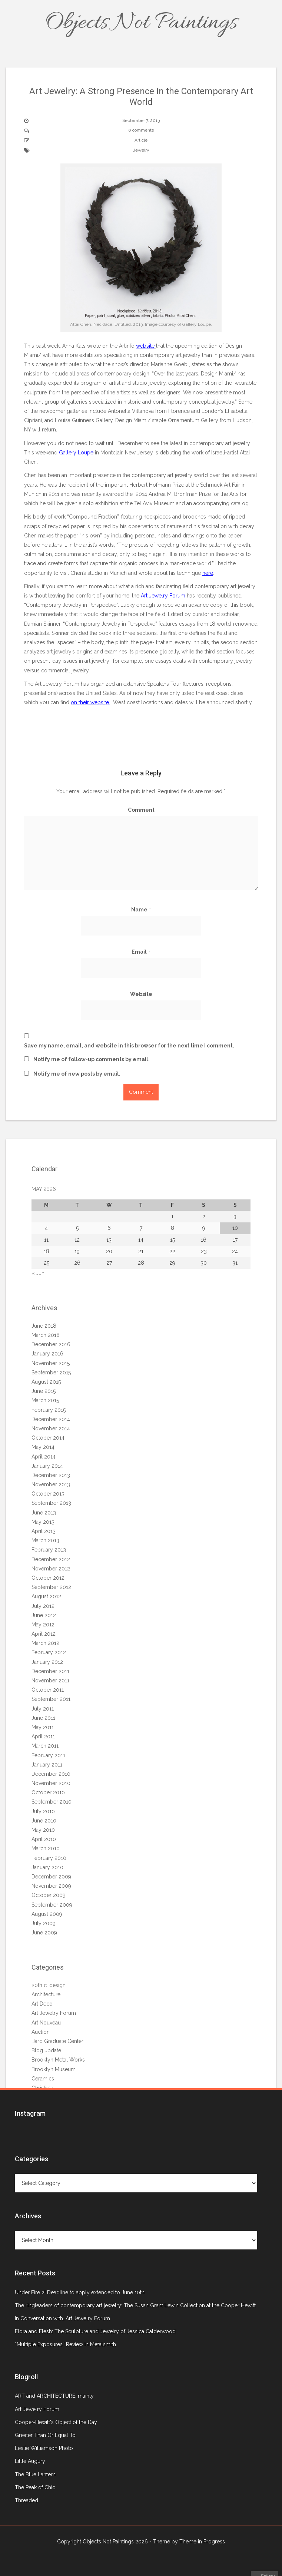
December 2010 (50, 1774)
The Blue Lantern (35, 2474)
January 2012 (47, 1662)
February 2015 (48, 1410)
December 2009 (51, 1877)
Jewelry (141, 150)
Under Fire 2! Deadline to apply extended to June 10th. (80, 2292)
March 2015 (45, 1400)
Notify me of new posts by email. (76, 1074)
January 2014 (47, 1466)
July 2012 (42, 1606)
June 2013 (43, 1513)
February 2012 (48, 1652)
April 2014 (43, 1457)
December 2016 (50, 1344)
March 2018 (45, 1335)
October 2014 (47, 1438)
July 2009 (43, 1923)
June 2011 (43, 1718)
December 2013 (50, 1475)
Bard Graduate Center (57, 2041)
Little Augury (30, 2461)
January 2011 (46, 1765)
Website (141, 994)
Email (141, 952)
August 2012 (46, 1596)
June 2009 (44, 1933)
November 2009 (51, 1886)
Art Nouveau (46, 2023)
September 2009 (51, 1905)
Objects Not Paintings (141, 23)
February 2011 (48, 1755)
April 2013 (43, 1531)
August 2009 (46, 1914)
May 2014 (42, 1447)
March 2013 (45, 1540)
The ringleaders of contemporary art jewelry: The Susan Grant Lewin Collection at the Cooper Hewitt (135, 2305)
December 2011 (50, 1671)
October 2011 (47, 1690)
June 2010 (43, 1821)
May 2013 (42, 1522)
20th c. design (48, 1985)
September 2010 (51, 1802)
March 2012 (45, 1643)
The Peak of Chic (35, 2487)
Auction (40, 2032)
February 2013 (48, 1550)
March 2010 (45, 1848)
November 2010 (50, 1783)
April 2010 (43, 1839)
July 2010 (43, 1811)
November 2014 (50, 1428)
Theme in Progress (202, 2541)
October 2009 (48, 1895)
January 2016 (47, 1354)
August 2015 (46, 1382)
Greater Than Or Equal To (45, 2435)
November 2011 (50, 1680)
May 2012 (42, 1625)
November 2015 (50, 1363)
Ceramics (42, 2079)
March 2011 (45, 1746)
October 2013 (47, 1494)
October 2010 (48, 1792)
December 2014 (50, 1419)
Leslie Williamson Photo (44, 2448)
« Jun (37, 1273)
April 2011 (43, 1736)
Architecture (45, 1994)
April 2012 (43, 1634)
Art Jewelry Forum (53, 2013)
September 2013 (51, 1503)
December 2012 (50, 1559)
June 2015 (43, 1391)
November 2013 (50, 1484)
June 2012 (43, 1615)
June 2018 (43, 1326)
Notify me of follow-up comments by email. (91, 1059)
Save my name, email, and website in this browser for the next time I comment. (129, 1046)
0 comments (141, 130)
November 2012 (50, 1569)
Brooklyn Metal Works (58, 2060)
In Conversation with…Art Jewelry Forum (62, 2318)
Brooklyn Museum (53, 2069)
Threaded (26, 2500)
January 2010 (47, 1867)
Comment (141, 810)
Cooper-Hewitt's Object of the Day (56, 2422)
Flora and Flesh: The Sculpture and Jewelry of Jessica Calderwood (95, 2331)
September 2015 (51, 1372)
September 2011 (50, 1699)
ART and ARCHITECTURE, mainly (54, 2396)
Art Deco (42, 2004)
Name (141, 910)
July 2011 (42, 1709)
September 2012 (51, 1587)
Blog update (46, 2050)
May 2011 (42, 1727)
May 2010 (43, 1830)
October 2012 (47, 1578)
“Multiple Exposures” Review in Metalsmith (65, 2344)
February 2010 (48, 1858)
